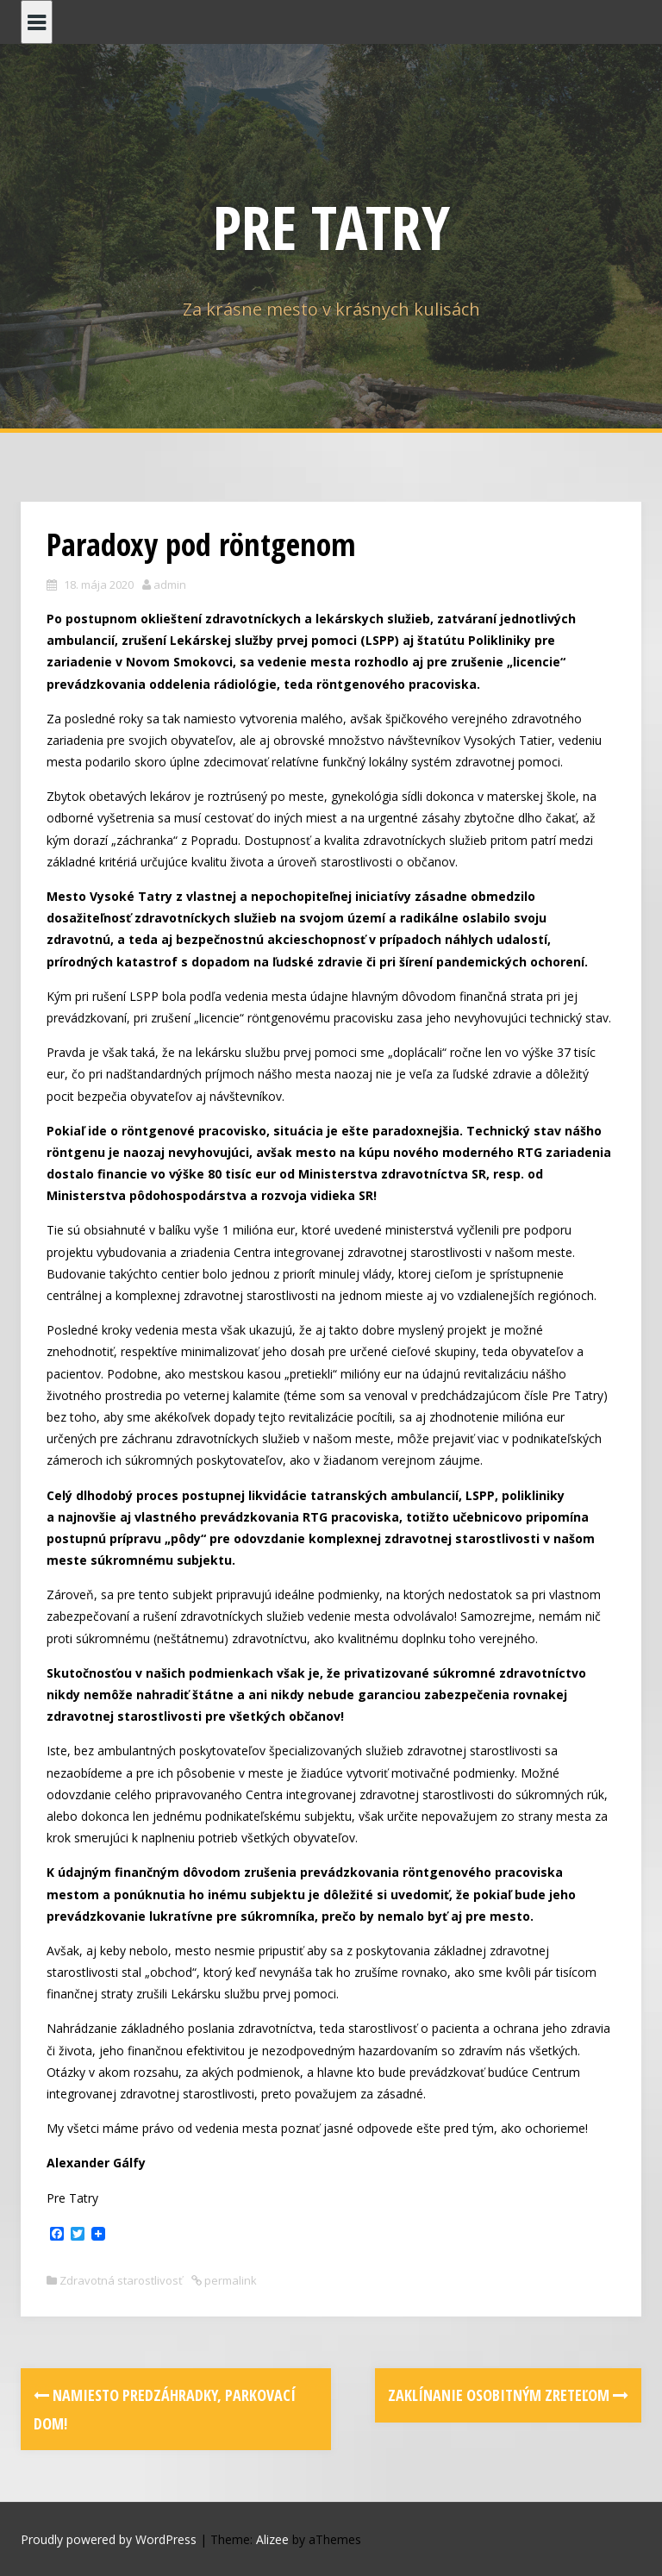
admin (169, 584)
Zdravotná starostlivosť (121, 2280)
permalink (229, 2280)
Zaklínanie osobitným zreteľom (508, 2395)
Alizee (272, 2539)
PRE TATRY (331, 226)
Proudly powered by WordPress (109, 2539)
